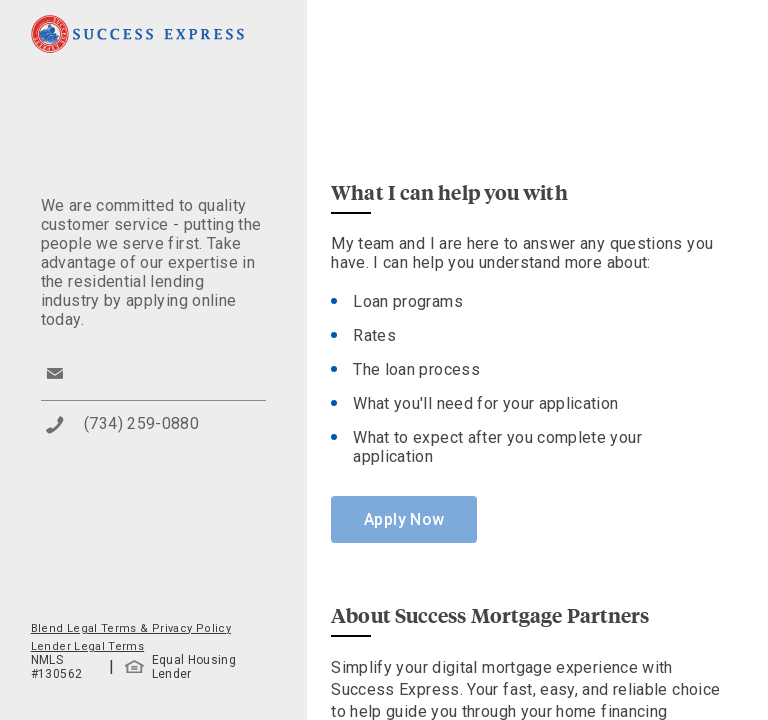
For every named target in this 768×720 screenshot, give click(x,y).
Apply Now (404, 519)
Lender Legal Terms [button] (87, 646)
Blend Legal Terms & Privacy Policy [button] (131, 628)
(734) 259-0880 (141, 423)
